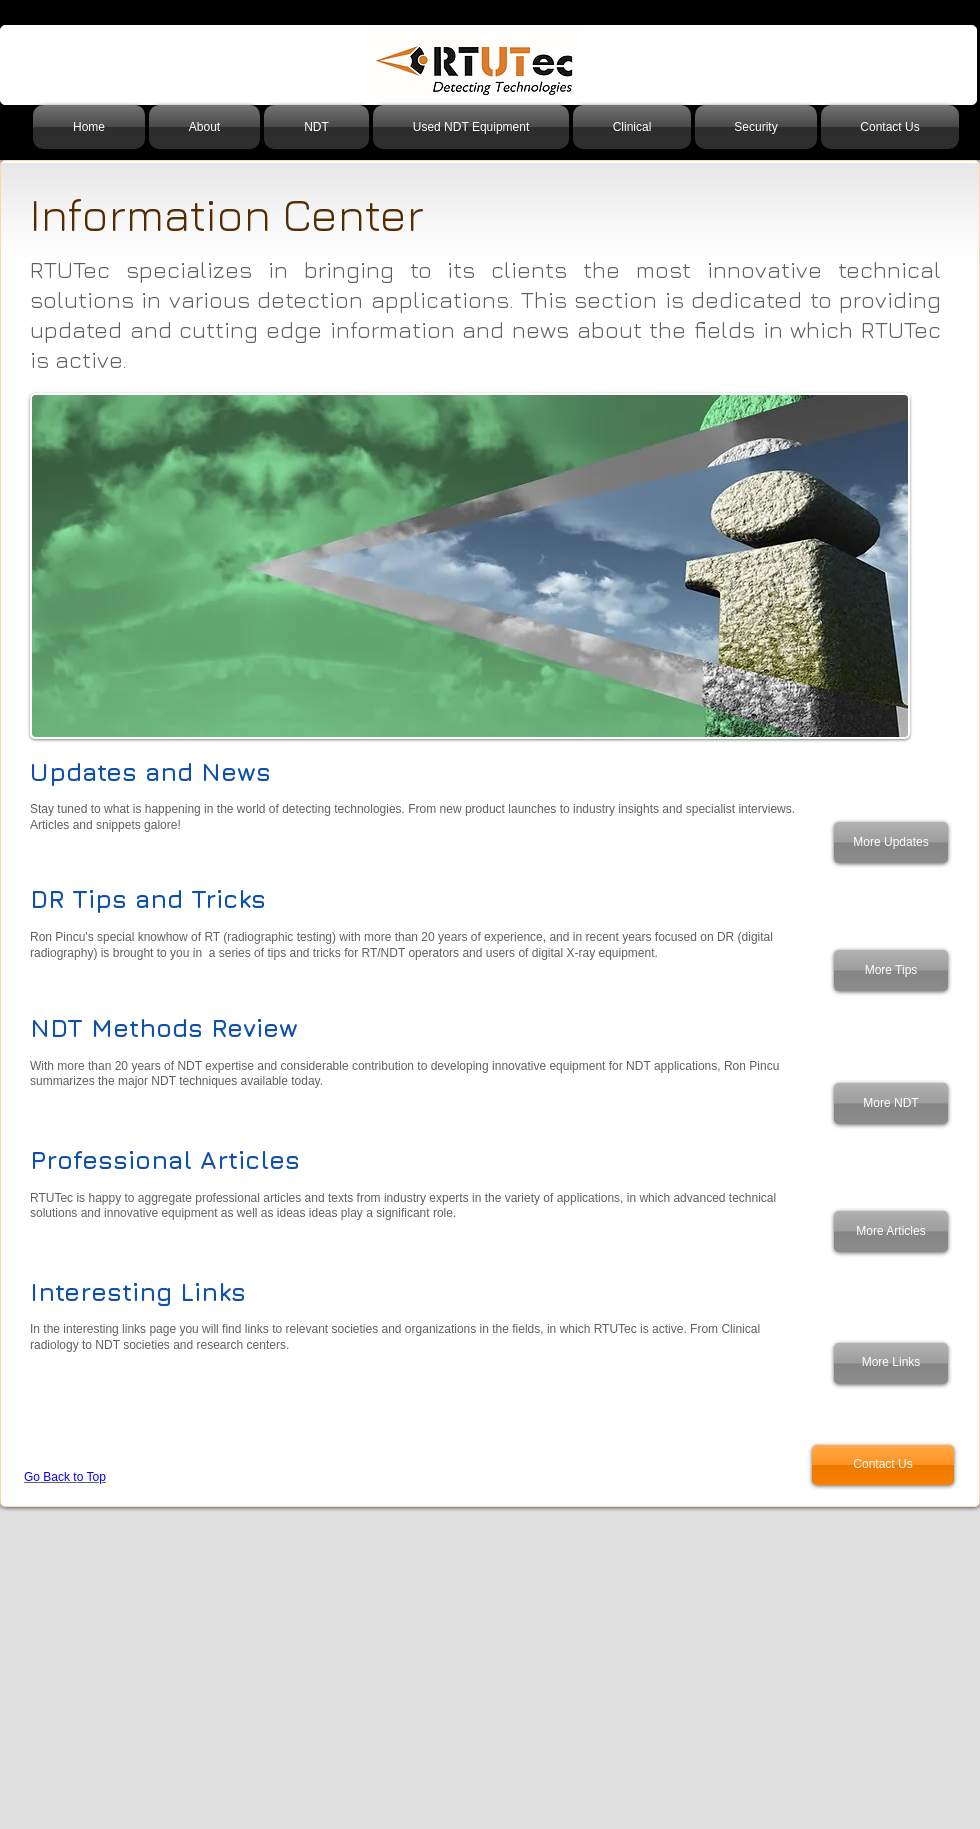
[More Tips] (891, 970)
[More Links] (891, 1363)
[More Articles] (891, 1231)
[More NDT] (891, 1103)
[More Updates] (891, 842)
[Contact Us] (883, 1465)
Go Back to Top (65, 1477)
